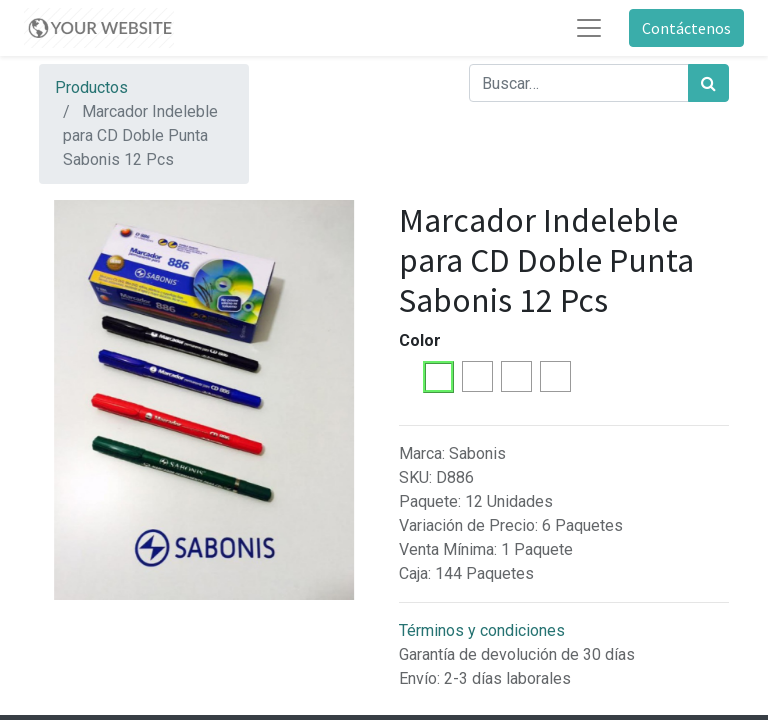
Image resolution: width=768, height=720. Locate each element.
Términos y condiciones (482, 630)
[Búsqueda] (708, 83)
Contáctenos (686, 28)
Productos (91, 87)
